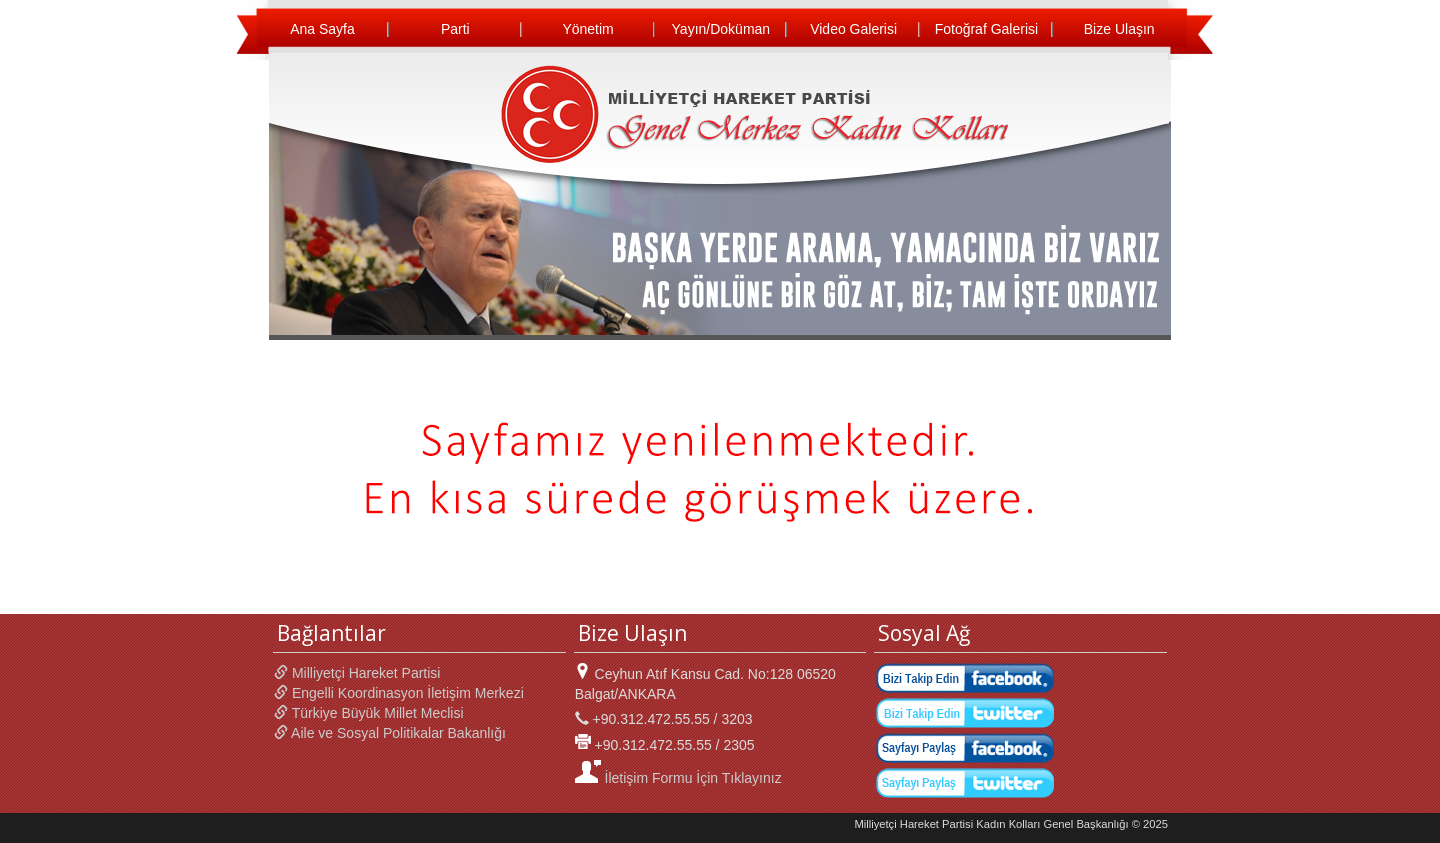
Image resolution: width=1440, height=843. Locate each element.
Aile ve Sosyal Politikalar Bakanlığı (390, 733)
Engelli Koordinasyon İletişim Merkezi (399, 693)
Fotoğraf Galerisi (986, 29)
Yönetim (587, 29)
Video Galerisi (853, 29)
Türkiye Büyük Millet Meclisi (369, 713)
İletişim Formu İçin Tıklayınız (678, 778)
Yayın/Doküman (721, 29)
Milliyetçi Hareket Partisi (357, 673)
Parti (455, 29)
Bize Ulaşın (1119, 29)
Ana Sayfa (322, 29)
